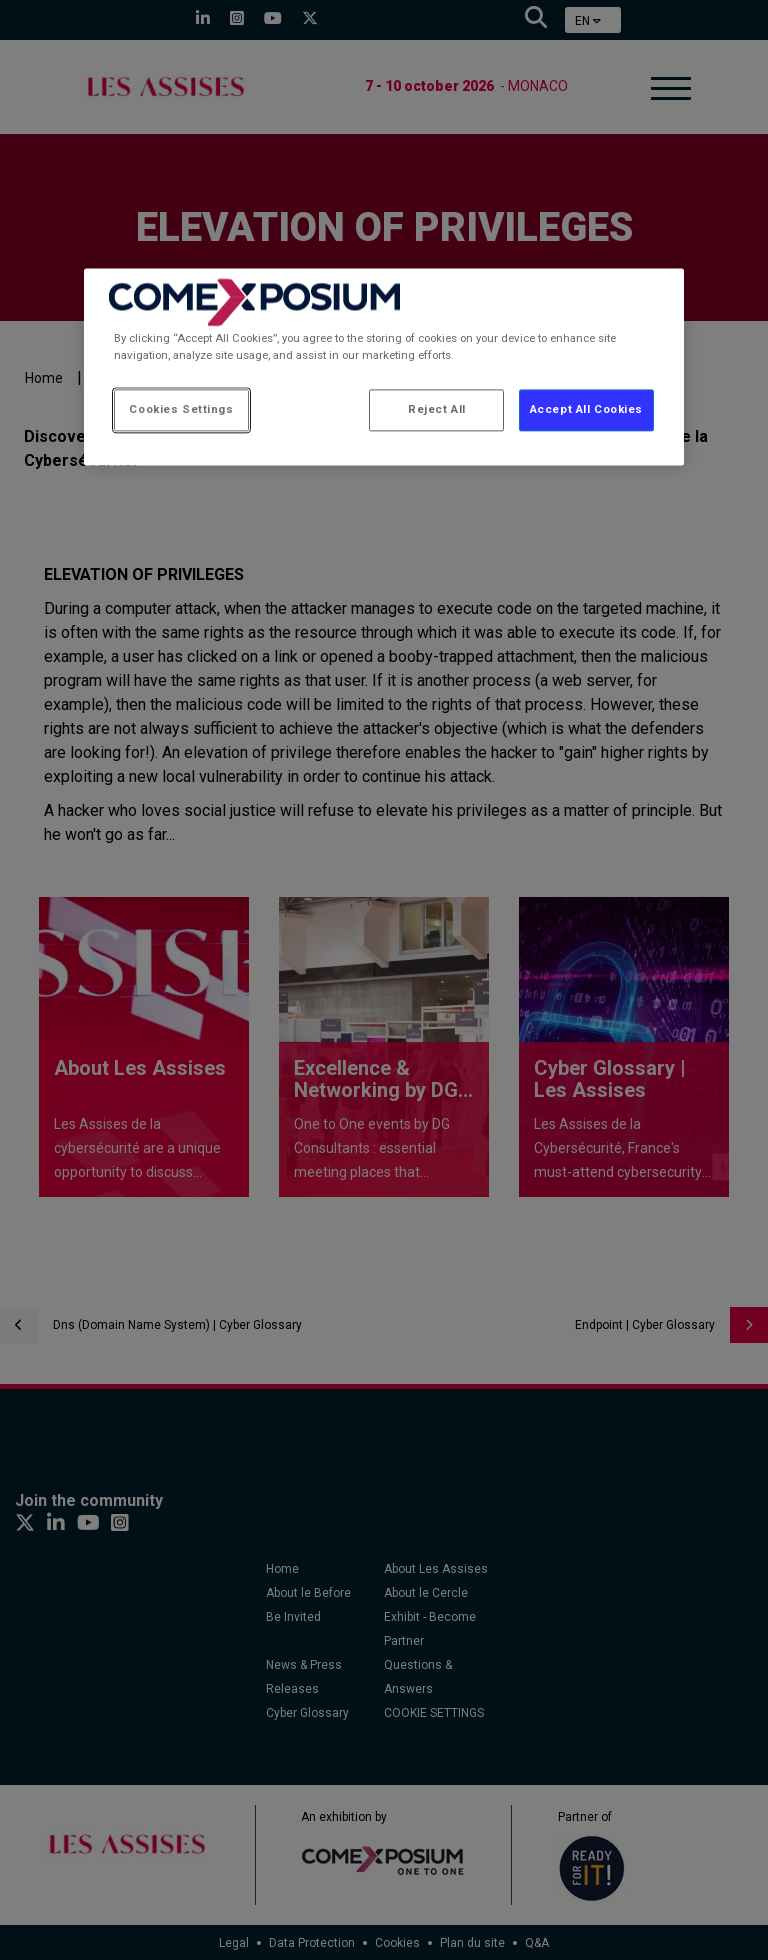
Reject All (437, 410)
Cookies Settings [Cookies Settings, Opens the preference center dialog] (181, 410)
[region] (384, 366)
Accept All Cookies (586, 410)
